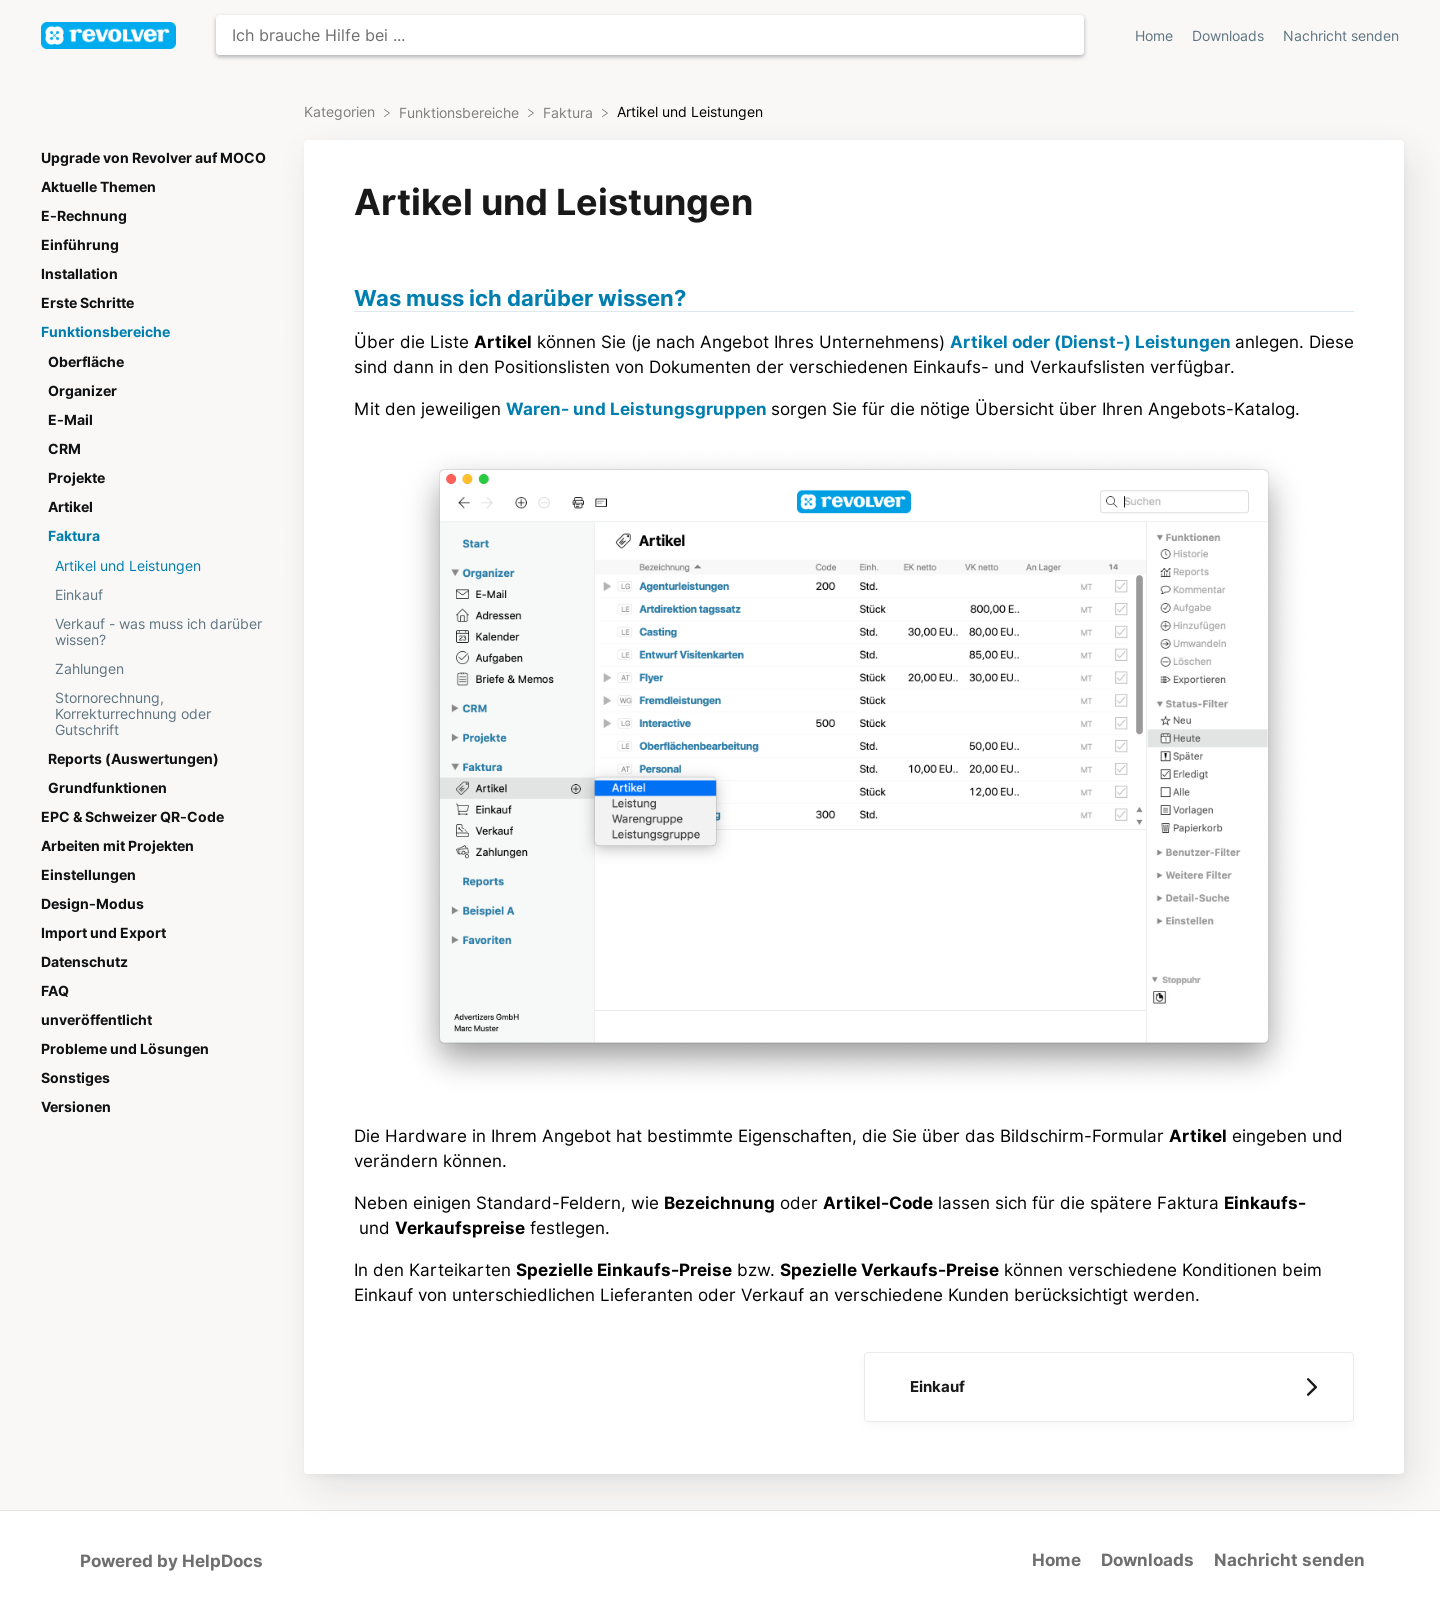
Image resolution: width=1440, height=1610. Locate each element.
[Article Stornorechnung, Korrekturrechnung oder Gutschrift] (159, 713)
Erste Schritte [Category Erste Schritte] (87, 303)
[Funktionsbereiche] (461, 112)
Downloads (1147, 1560)
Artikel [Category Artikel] (70, 507)
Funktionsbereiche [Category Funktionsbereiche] (105, 332)
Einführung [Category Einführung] (80, 245)
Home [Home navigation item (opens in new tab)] (1156, 36)
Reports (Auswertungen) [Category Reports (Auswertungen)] (133, 759)
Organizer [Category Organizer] (82, 391)
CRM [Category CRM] (64, 449)
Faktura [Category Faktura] (74, 536)
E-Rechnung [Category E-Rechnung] (84, 216)
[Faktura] (570, 112)
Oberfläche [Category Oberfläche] (86, 362)
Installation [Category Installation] (79, 274)
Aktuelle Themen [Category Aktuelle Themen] (98, 187)
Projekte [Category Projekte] (76, 478)
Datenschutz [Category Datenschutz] (84, 962)
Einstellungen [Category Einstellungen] (88, 875)
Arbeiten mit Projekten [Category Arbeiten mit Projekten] (117, 846)
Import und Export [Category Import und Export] (103, 933)
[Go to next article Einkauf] (1109, 1387)
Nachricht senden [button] (1341, 36)
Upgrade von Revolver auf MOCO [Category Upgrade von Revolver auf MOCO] (153, 158)
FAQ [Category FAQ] (55, 991)
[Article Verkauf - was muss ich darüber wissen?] (159, 631)
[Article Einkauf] (159, 594)
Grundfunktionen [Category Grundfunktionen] (107, 788)
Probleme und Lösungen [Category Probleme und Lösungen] (125, 1049)
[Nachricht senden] (1341, 35)
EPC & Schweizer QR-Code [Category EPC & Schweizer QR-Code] (132, 817)
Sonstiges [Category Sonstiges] (75, 1078)
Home (1056, 1560)
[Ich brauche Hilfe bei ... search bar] (650, 35)
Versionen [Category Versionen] (76, 1107)
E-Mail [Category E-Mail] (70, 420)
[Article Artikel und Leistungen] (159, 565)
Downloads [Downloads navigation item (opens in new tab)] (1230, 36)
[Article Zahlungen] (159, 668)
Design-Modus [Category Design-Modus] (92, 904)
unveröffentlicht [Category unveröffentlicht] (96, 1020)
